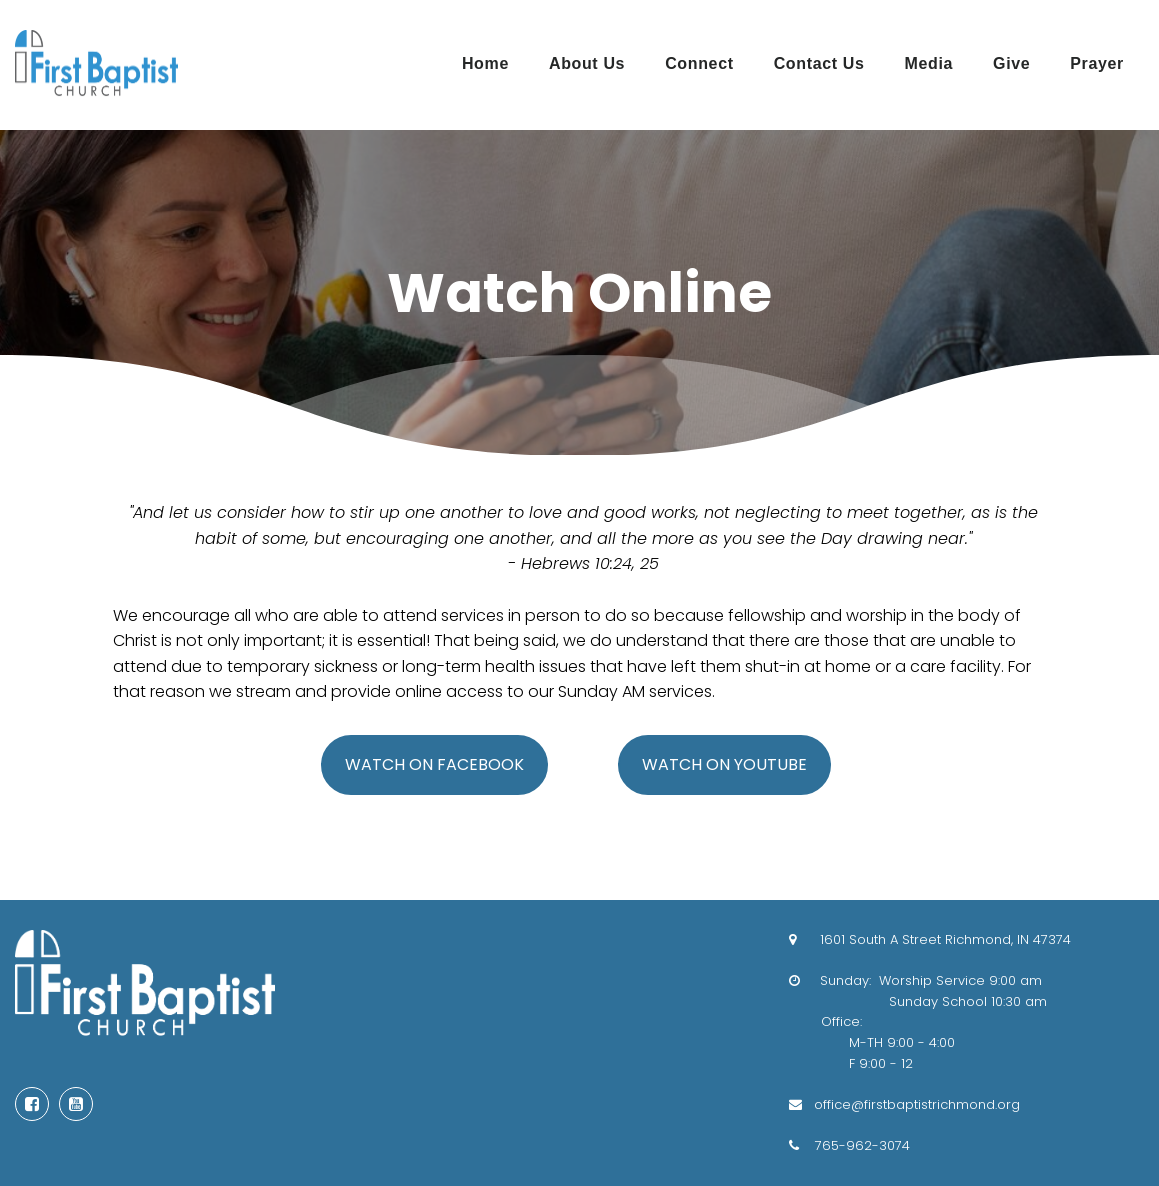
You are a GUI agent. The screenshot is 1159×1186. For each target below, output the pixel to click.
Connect (699, 63)
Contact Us (819, 63)
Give (1011, 63)
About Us (587, 63)
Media (929, 63)
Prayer (1097, 63)
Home (485, 63)
